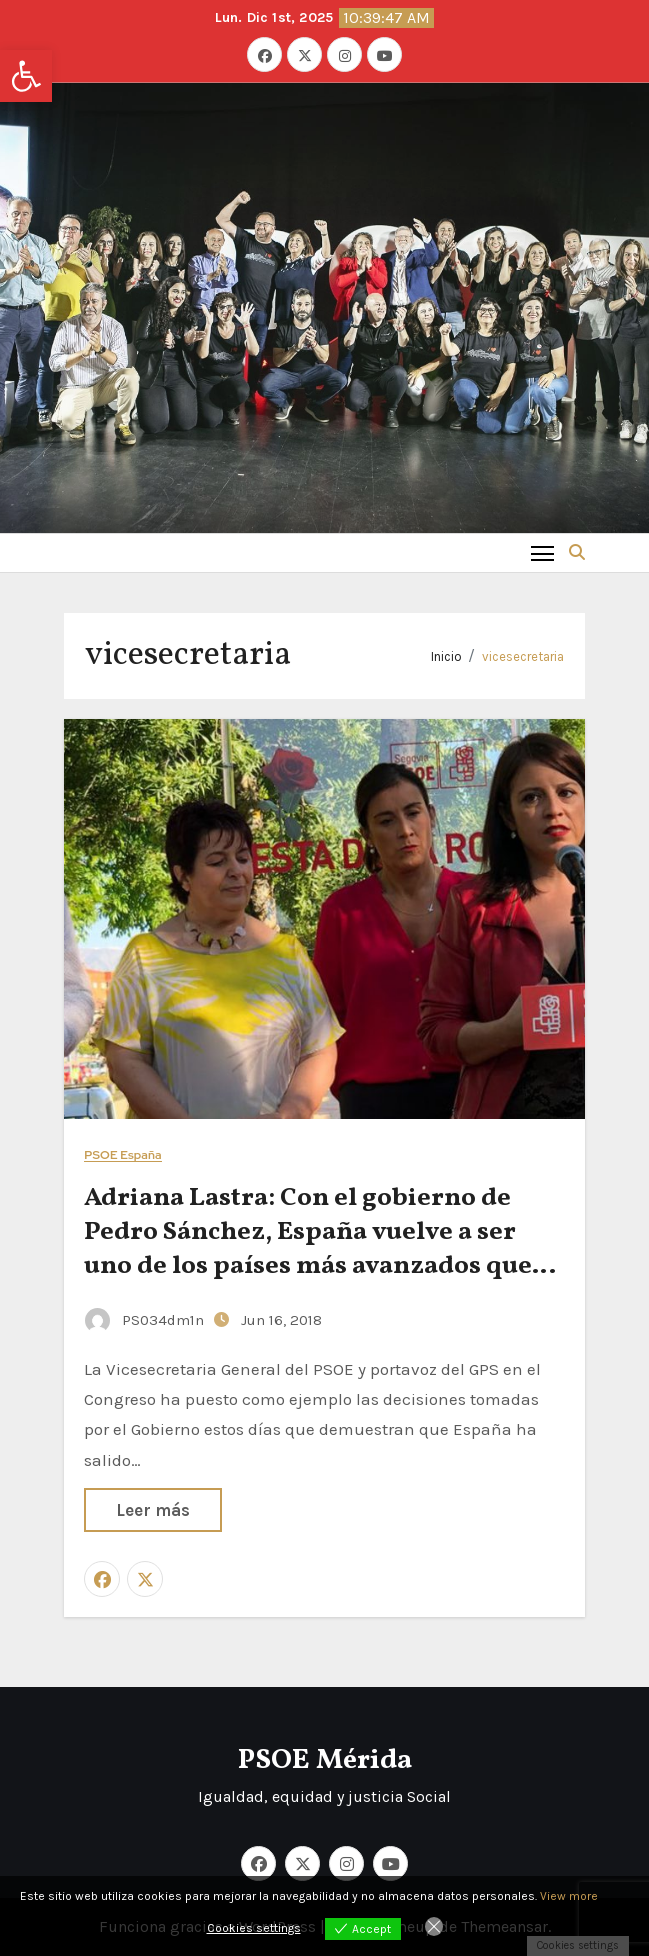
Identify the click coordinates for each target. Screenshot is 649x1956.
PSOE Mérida (325, 1760)
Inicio (446, 656)
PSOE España (122, 1155)
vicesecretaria (523, 656)
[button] (26, 76)
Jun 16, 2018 (281, 1320)
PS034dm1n (146, 1320)
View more (569, 1896)
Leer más (153, 1510)
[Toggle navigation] (542, 552)
